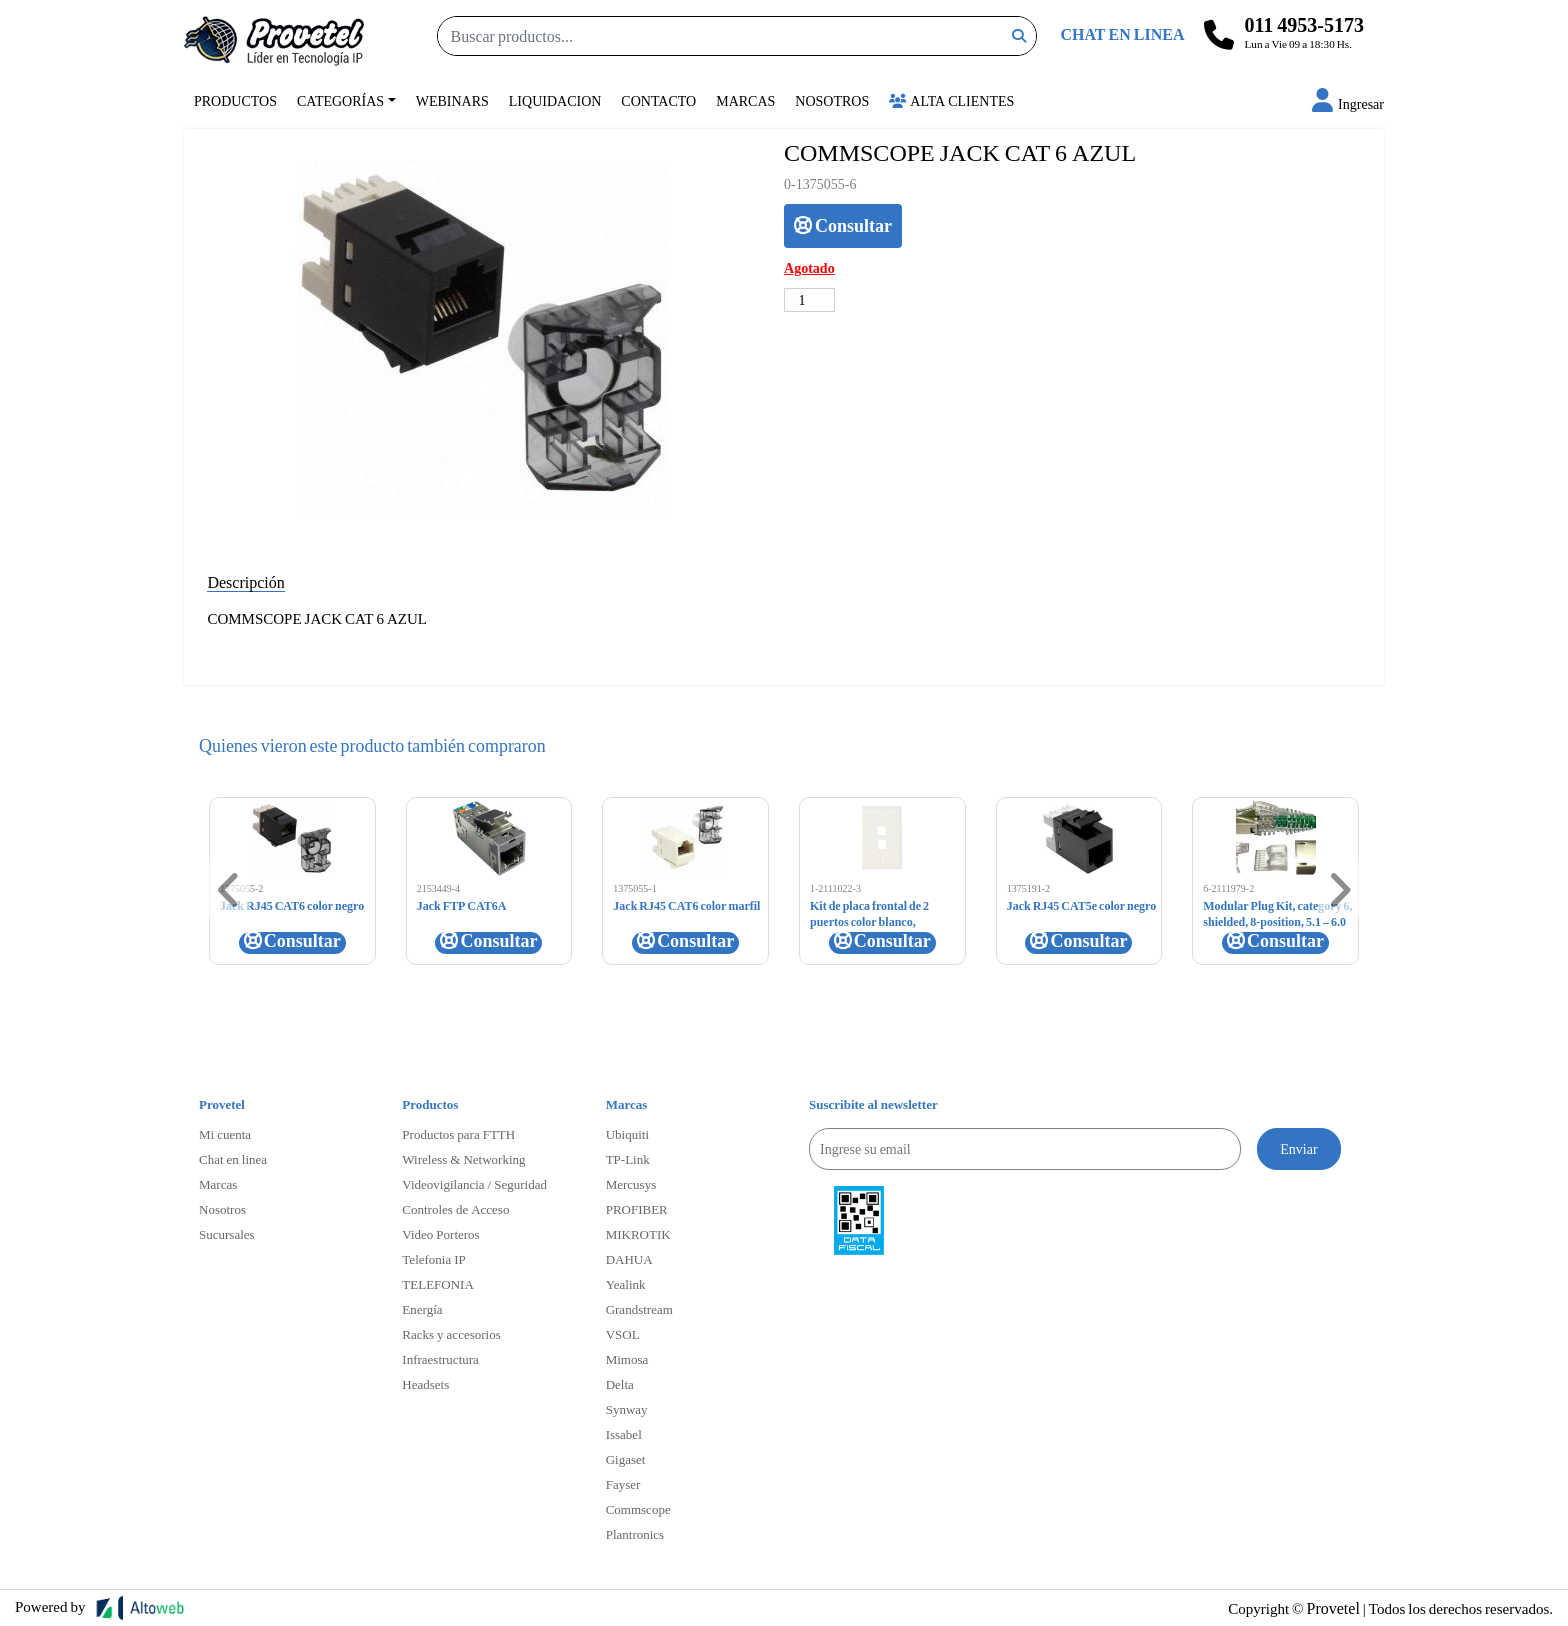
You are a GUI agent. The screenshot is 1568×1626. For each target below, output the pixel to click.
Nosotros (832, 100)
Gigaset (626, 1459)
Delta (620, 1384)
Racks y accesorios (451, 1334)
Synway (627, 1409)
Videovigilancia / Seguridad (474, 1184)
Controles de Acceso (455, 1209)
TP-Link (628, 1159)
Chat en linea (233, 1159)
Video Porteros (440, 1234)
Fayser (623, 1484)
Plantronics (635, 1534)
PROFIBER (637, 1209)
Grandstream (639, 1309)
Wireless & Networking (463, 1159)
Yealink (626, 1284)
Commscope (638, 1509)
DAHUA (629, 1259)
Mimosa (627, 1359)
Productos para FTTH (458, 1134)
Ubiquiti (627, 1134)
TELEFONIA (438, 1284)
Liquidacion (555, 100)
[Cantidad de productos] (809, 300)
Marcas (745, 100)
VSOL (623, 1334)
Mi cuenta (225, 1134)
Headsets (425, 1384)
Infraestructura (440, 1359)
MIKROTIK (638, 1234)
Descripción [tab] (245, 581)
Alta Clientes (951, 100)
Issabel (624, 1434)
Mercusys (631, 1184)
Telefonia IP (433, 1259)
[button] (1348, 103)
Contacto (658, 100)
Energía (422, 1309)
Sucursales (227, 1234)
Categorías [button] (340, 100)
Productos (235, 100)
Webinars (452, 100)
